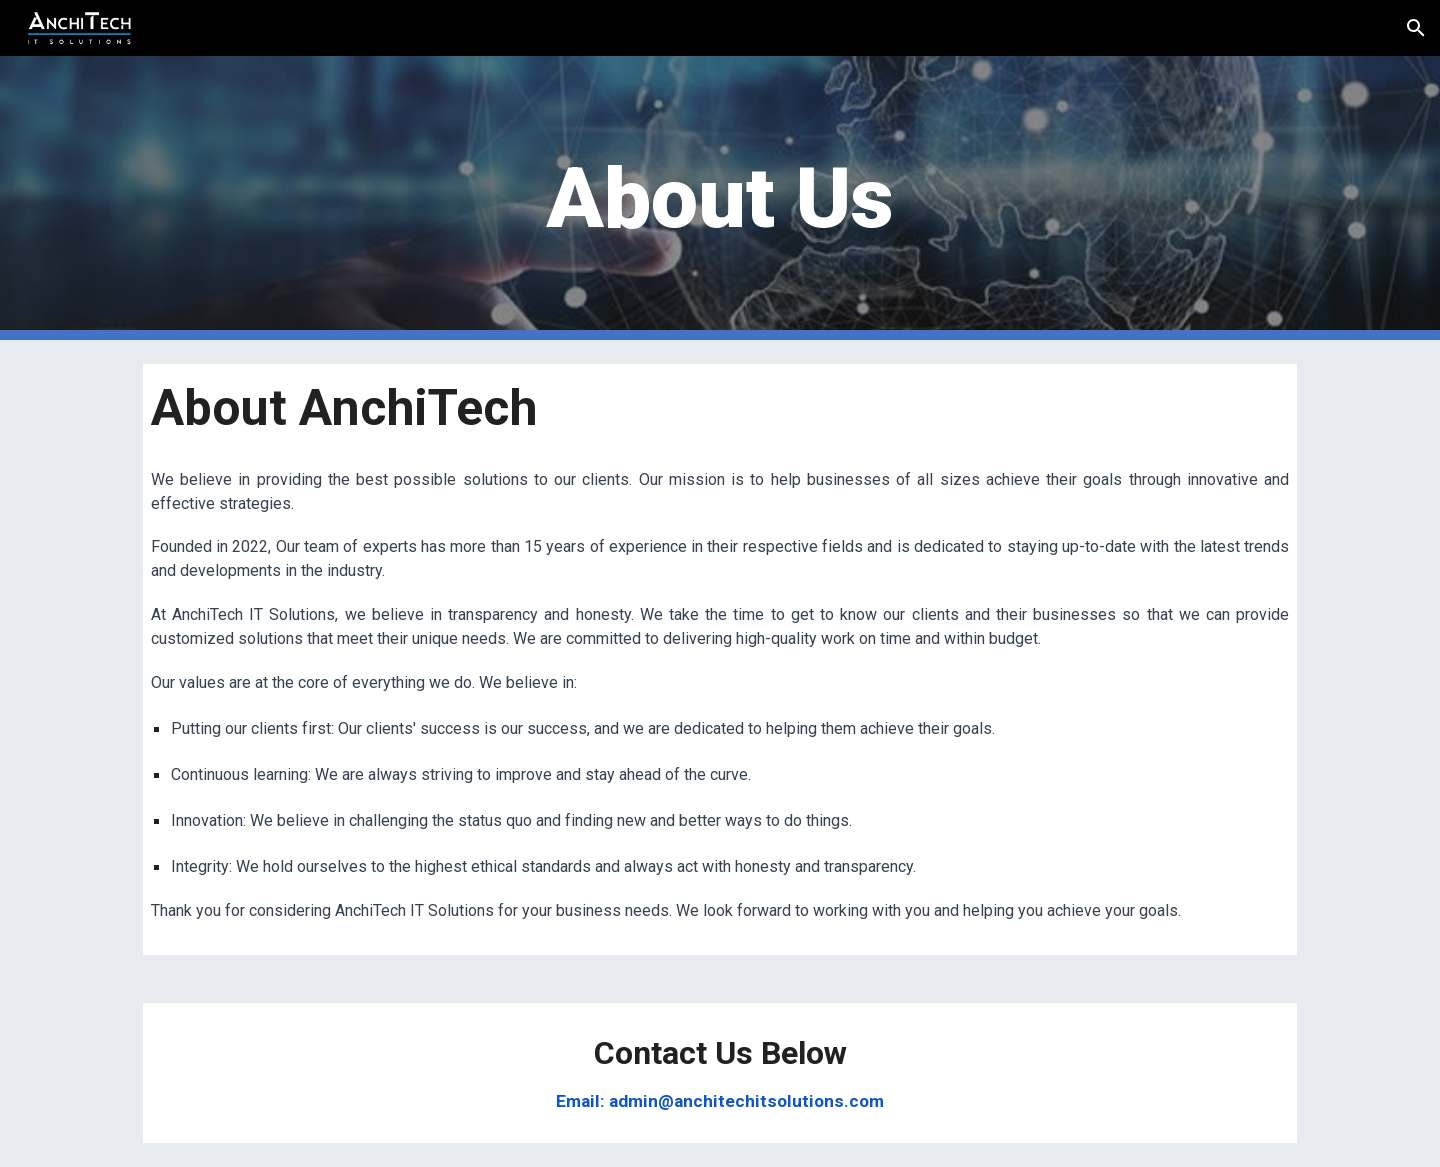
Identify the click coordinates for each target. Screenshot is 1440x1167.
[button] (1416, 28)
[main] (720, 198)
